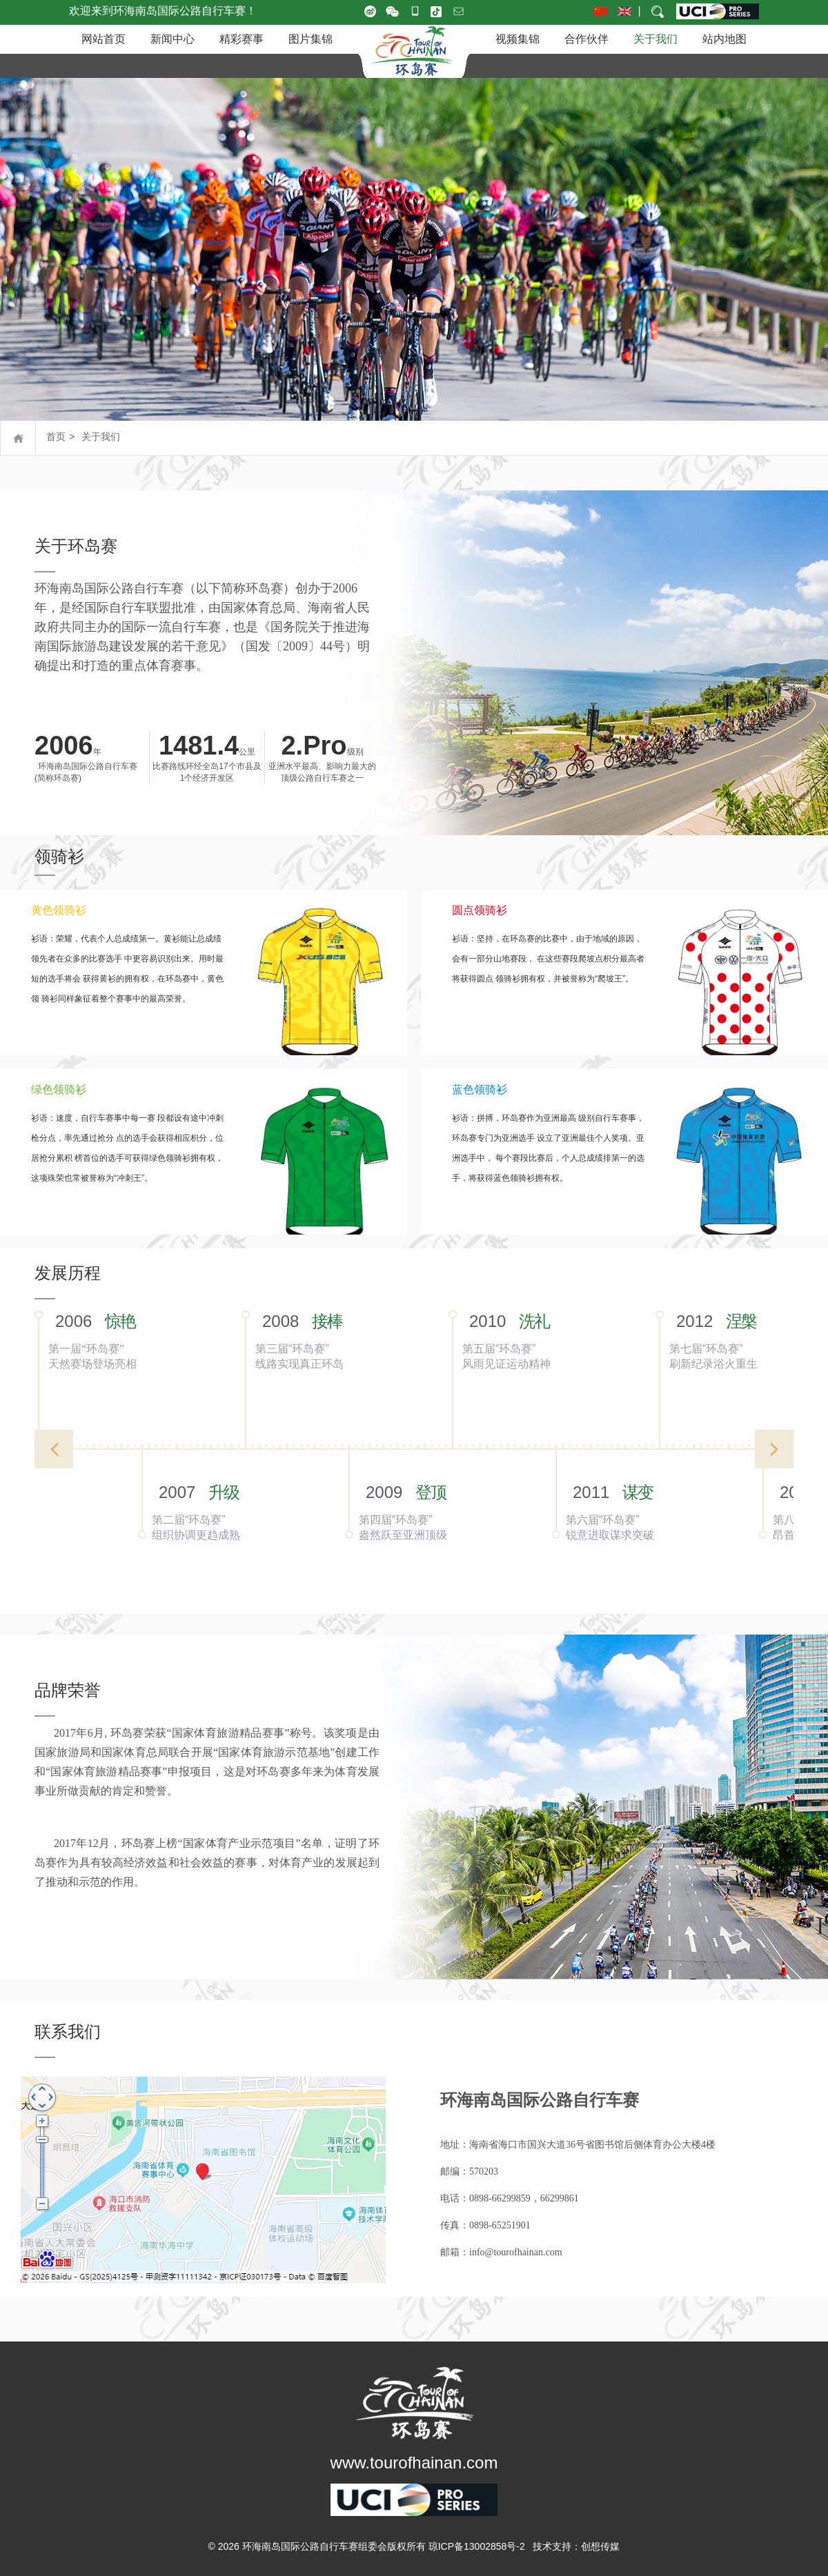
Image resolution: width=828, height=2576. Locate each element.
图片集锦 (310, 39)
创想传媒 (600, 2546)
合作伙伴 (586, 39)
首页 (56, 436)
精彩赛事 (241, 39)
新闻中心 (172, 39)
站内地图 (724, 39)
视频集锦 (517, 39)
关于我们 (655, 39)
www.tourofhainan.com (414, 2462)
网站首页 (103, 39)
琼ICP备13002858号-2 (476, 2546)
